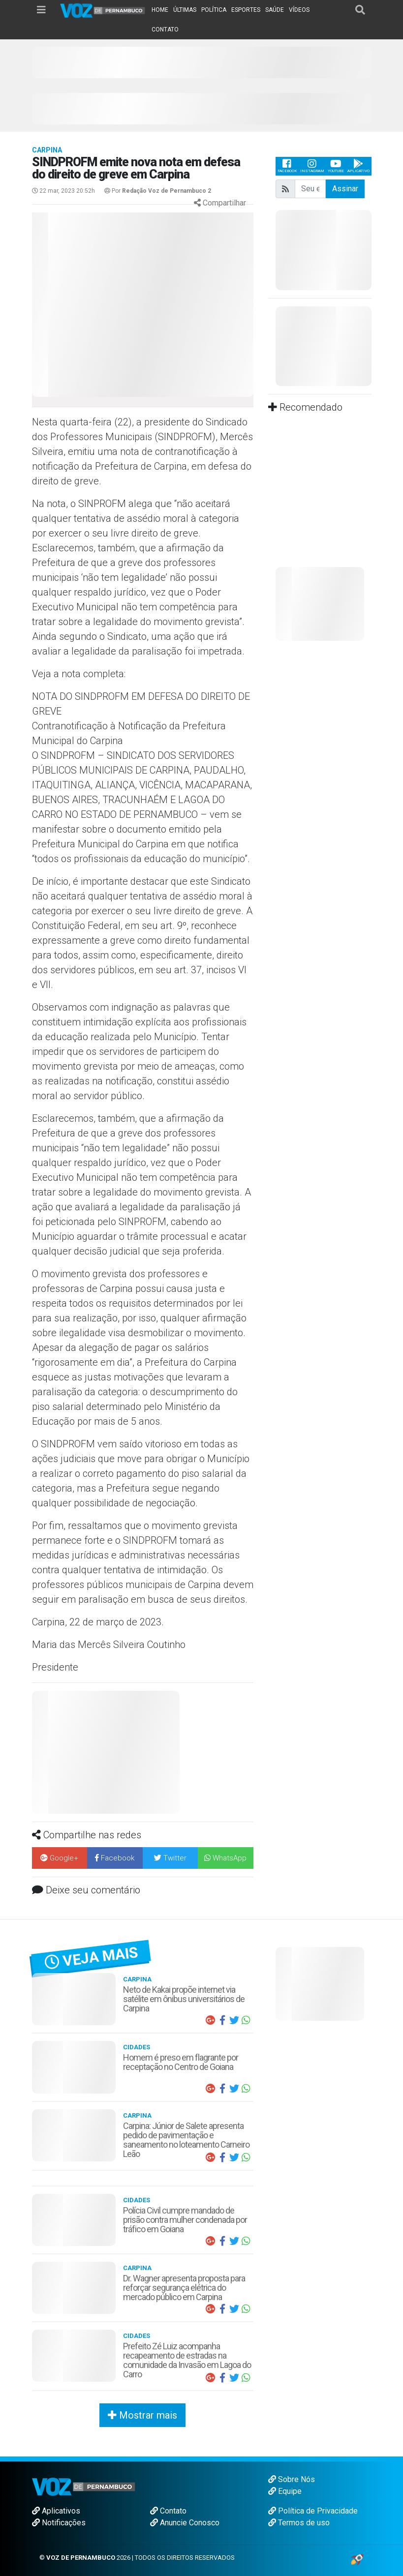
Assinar (345, 188)
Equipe (285, 2491)
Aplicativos (56, 2511)
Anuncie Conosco (184, 2522)
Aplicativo (358, 166)
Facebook (287, 166)
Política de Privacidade (313, 2511)
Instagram (312, 166)
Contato (168, 2511)
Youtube (336, 166)
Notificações (59, 2522)
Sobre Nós (291, 2479)
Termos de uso (299, 2522)
